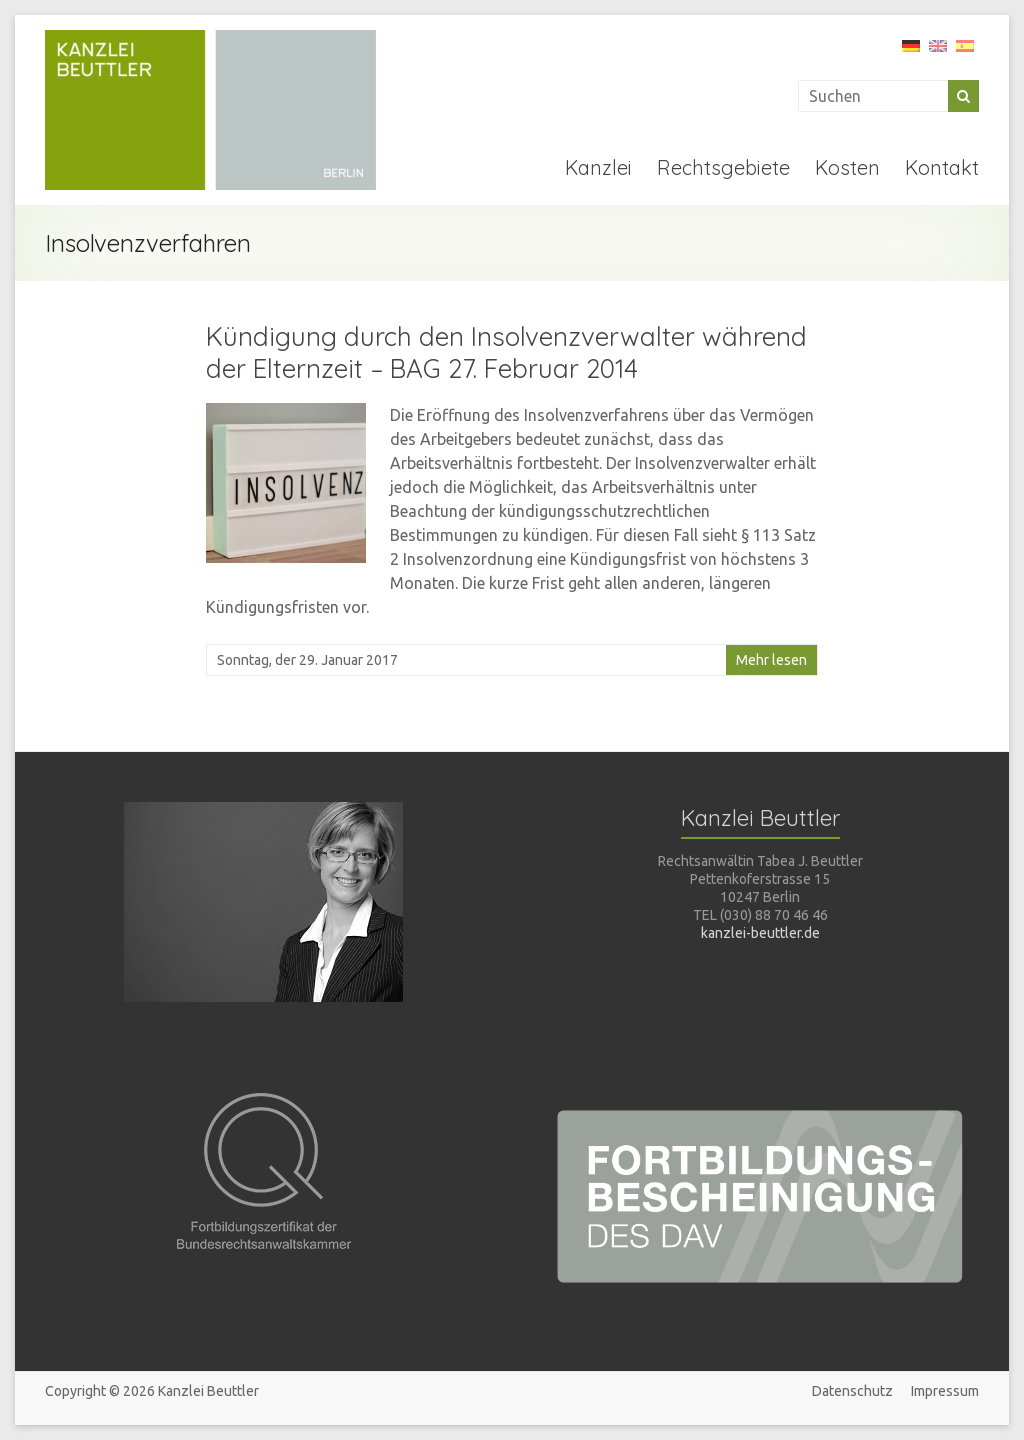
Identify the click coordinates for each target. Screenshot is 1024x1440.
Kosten (847, 167)
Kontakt (942, 167)
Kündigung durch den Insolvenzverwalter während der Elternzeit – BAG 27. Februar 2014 (506, 352)
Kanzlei (598, 167)
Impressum (945, 1391)
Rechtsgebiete (723, 167)
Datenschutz (852, 1391)
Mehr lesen (771, 660)
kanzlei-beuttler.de (760, 933)
